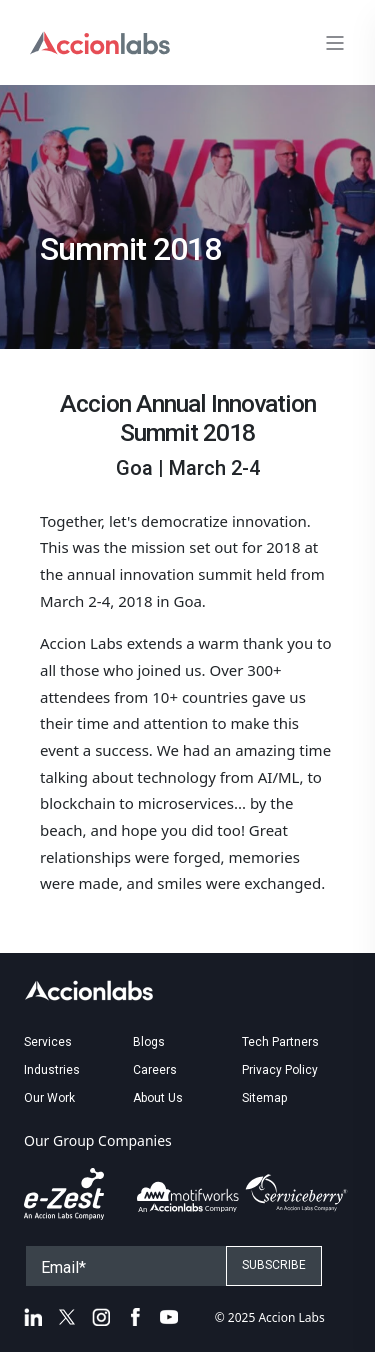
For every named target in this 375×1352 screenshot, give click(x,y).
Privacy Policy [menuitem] (280, 1070)
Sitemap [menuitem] (264, 1098)
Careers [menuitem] (155, 1070)
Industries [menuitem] (52, 1070)
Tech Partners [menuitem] (280, 1042)
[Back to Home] (100, 40)
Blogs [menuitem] (149, 1042)
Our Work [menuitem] (49, 1098)
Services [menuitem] (48, 1042)
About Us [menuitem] (158, 1098)
